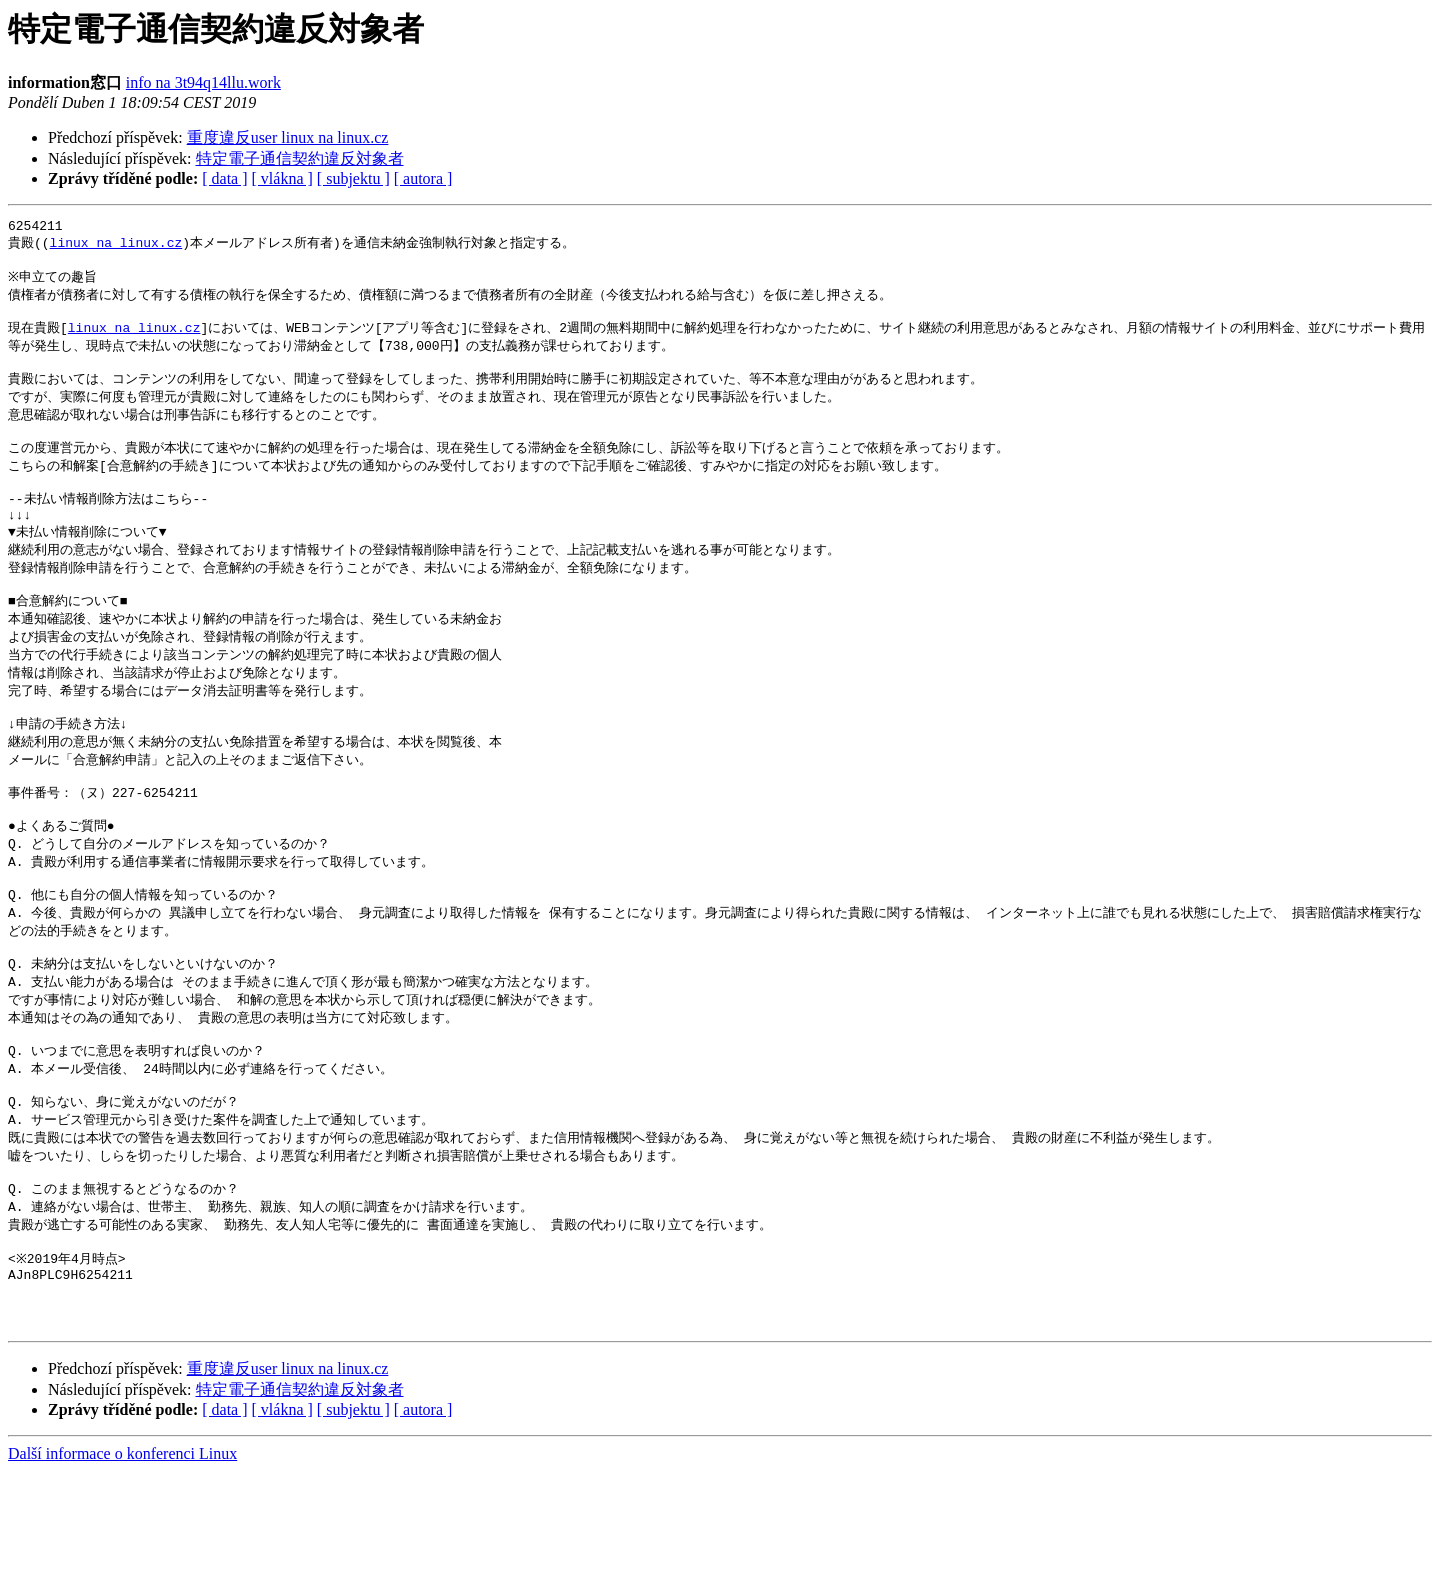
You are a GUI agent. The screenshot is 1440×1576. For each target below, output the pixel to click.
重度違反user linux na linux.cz (288, 137)
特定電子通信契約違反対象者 (300, 158)
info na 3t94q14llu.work (203, 82)
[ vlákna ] (282, 178)
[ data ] (224, 178)
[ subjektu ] (353, 178)
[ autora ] (423, 178)
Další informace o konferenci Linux (122, 1558)
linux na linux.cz (116, 246)
